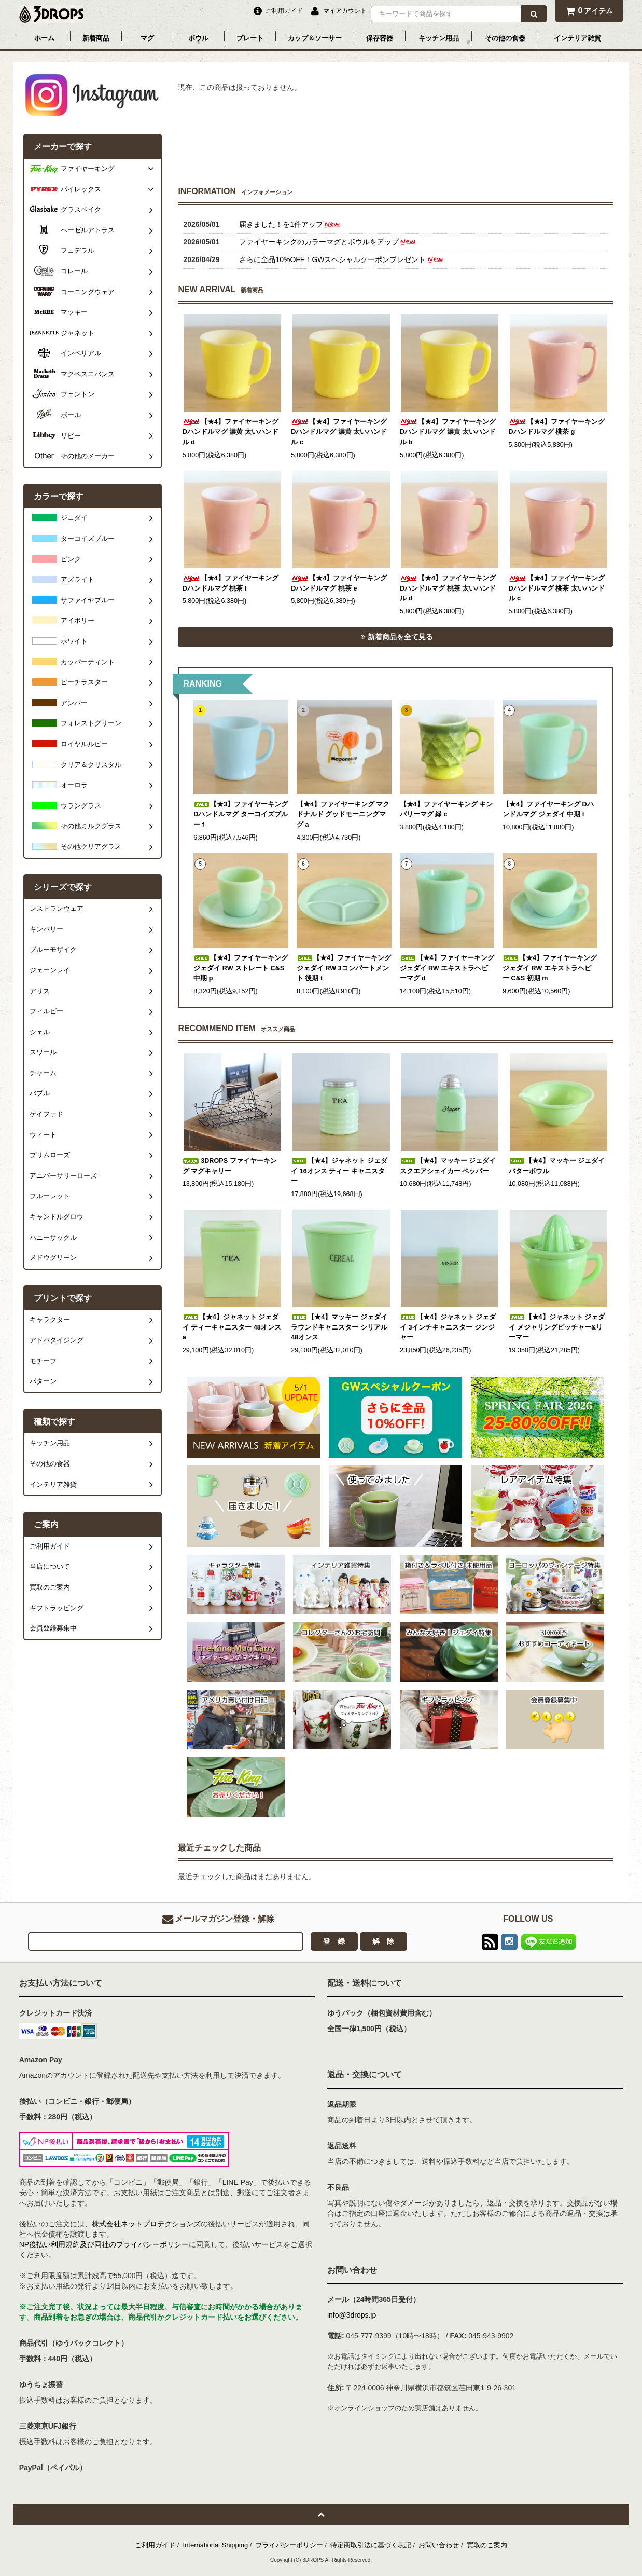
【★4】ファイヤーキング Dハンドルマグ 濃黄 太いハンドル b (448, 432)
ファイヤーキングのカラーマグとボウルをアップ (328, 242)
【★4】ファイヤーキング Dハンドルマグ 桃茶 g (557, 427)
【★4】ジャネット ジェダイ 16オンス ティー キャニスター (339, 1171)
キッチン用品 (438, 38)
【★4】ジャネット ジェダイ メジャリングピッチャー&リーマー (557, 1327)
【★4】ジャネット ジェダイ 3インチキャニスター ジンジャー (448, 1327)
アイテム (589, 10)
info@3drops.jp (351, 2315)
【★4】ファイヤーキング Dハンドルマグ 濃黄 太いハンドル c (339, 432)
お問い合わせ (438, 2545)
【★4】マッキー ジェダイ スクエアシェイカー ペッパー (448, 1166)
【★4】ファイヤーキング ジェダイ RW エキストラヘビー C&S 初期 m (550, 968)
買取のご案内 (487, 2545)
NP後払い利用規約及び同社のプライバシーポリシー (104, 2244)
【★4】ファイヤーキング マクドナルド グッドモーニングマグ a (343, 814)
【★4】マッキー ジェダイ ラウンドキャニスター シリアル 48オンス (339, 1327)
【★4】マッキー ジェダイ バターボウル (557, 1166)
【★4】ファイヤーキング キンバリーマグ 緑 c (446, 809)
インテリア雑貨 (577, 38)
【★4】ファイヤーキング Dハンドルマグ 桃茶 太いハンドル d (448, 588)
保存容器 (379, 38)
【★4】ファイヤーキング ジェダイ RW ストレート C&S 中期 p (240, 968)
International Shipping (215, 2545)
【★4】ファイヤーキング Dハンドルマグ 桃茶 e (339, 583)
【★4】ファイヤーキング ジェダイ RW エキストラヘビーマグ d (447, 968)
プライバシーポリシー (289, 2545)
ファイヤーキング (88, 168)
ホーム (44, 38)
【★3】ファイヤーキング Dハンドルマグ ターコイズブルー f (240, 814)
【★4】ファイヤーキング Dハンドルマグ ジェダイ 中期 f (548, 809)
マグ (147, 38)
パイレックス (81, 189)
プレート (249, 38)
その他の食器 (505, 38)
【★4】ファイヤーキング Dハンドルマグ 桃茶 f (230, 583)
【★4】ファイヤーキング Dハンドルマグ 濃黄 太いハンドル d (230, 432)
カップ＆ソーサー (315, 38)
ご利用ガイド (155, 2545)
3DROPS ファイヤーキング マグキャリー (230, 1166)
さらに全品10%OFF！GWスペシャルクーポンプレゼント (341, 259)
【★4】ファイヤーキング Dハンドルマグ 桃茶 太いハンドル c (557, 588)
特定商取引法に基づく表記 (370, 2545)
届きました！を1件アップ (290, 224)
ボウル (198, 38)
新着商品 (95, 38)
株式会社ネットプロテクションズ (146, 2223)
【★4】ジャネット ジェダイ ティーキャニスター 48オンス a (232, 1327)
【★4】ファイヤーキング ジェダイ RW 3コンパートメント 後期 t (344, 968)
